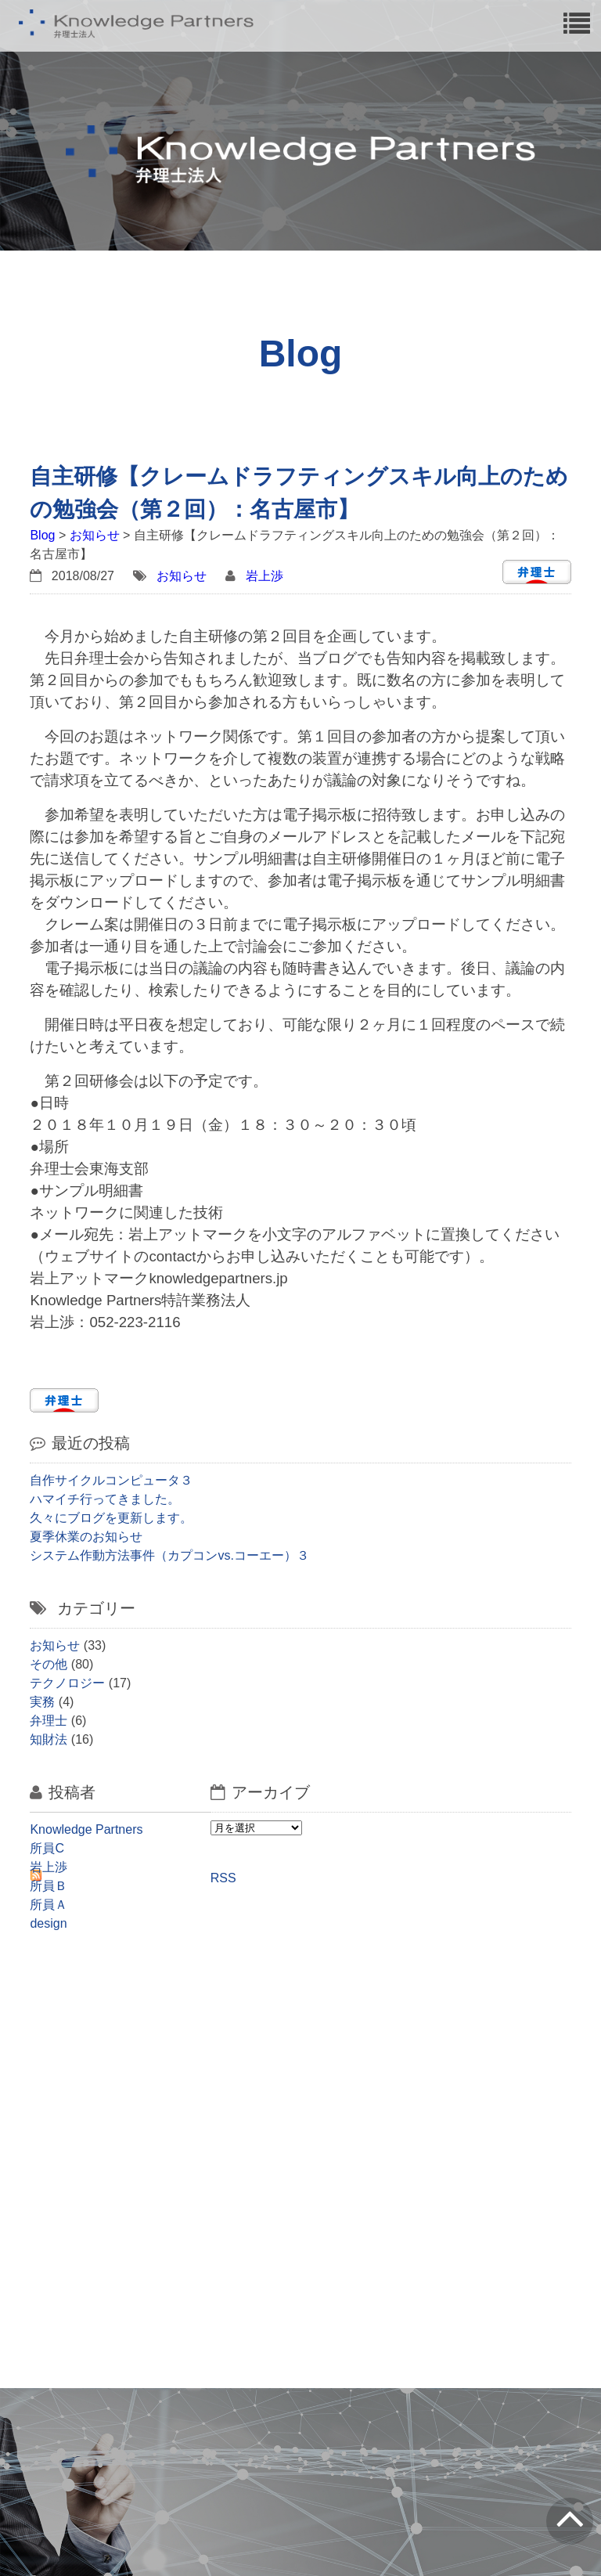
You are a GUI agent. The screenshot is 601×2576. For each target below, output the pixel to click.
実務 (42, 1701)
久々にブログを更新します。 (111, 1517)
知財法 (48, 1739)
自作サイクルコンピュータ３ (111, 1480)
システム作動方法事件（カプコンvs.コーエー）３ (169, 1555)
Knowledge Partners (86, 1829)
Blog (42, 535)
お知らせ (95, 535)
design (48, 1923)
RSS (223, 1878)
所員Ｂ (48, 1885)
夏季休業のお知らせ (86, 1536)
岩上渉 (264, 576)
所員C (47, 1848)
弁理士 (48, 1720)
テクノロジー (67, 1683)
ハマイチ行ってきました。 (105, 1499)
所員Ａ (48, 1904)
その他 (48, 1664)
